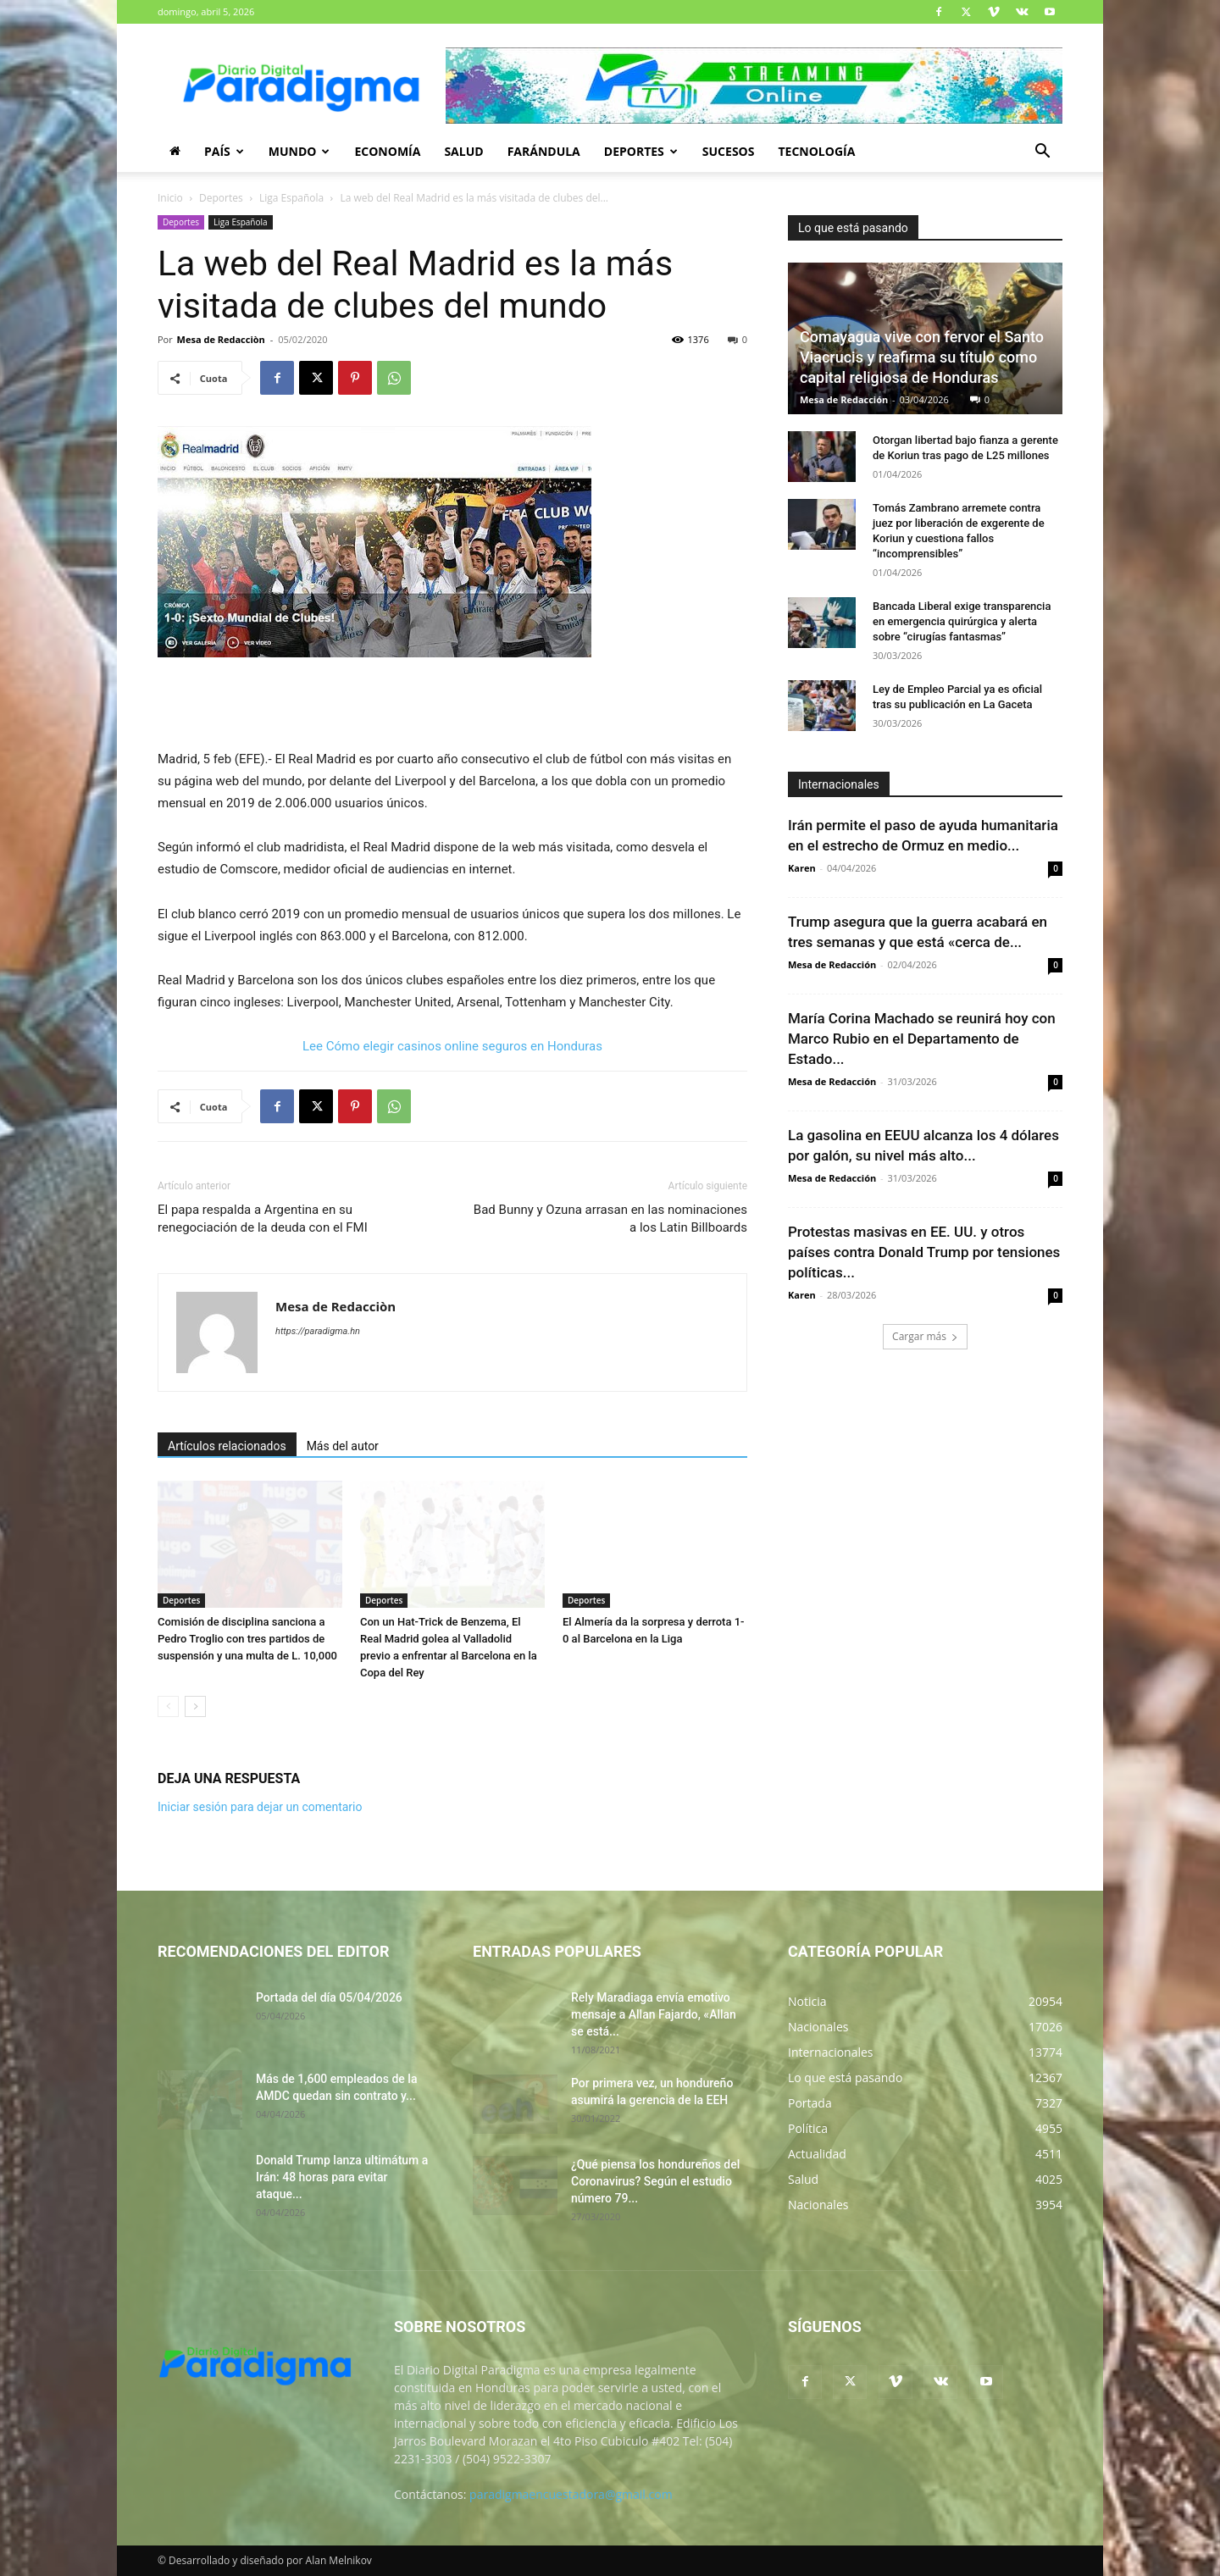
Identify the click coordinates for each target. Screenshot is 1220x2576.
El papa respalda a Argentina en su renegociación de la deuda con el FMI (263, 1218)
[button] (1042, 153)
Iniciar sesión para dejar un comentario (260, 1807)
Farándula (543, 151)
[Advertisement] (452, 704)
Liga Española (291, 198)
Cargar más (925, 1336)
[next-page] (195, 1706)
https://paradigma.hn (317, 1331)
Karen (802, 867)
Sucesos (728, 151)
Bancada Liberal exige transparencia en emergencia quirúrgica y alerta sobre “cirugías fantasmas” (962, 621)
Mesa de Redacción (844, 399)
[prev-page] (168, 1706)
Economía (387, 151)
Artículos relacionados (227, 1446)
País (224, 151)
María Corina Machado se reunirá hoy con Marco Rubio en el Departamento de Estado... (922, 1038)
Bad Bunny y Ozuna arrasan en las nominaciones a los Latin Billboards (610, 1218)
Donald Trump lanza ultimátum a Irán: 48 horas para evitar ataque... (342, 2177)
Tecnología (816, 151)
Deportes (641, 151)
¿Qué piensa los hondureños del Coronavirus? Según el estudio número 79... (655, 2181)
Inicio (170, 198)
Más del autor (343, 1446)
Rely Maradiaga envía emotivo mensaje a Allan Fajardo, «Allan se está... (653, 2014)
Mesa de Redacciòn (221, 339)
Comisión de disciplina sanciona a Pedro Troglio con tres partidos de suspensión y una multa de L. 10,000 (247, 1638)
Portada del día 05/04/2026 (329, 1997)
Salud (463, 151)
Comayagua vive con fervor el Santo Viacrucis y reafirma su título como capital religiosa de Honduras (922, 357)
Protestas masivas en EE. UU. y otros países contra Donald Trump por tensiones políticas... (924, 1252)
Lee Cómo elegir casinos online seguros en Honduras (452, 1046)
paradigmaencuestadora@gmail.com (571, 2494)
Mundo (299, 151)
